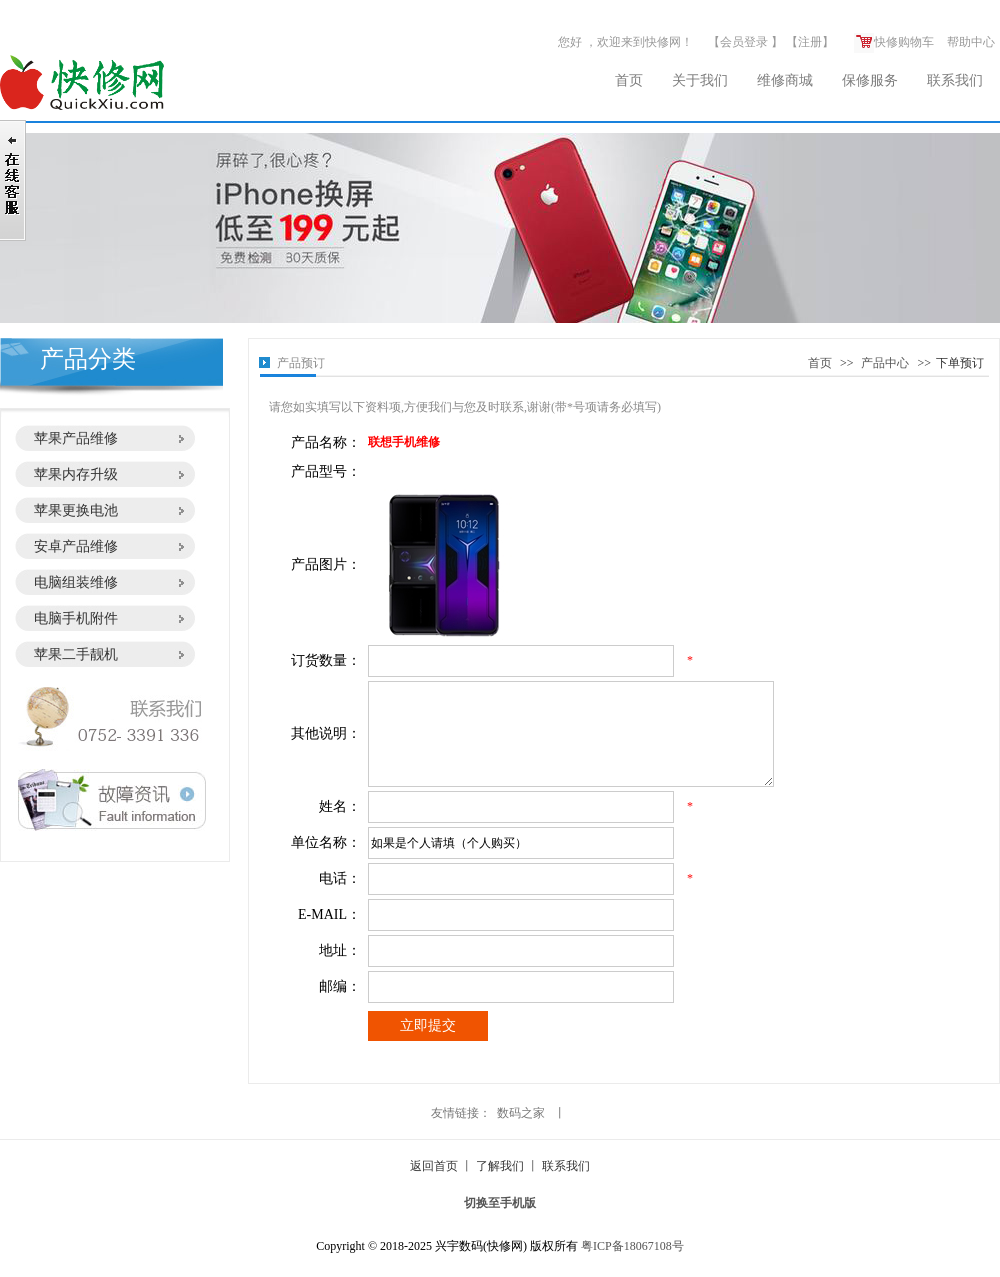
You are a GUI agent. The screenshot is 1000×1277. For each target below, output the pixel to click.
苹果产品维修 (76, 438)
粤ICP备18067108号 (632, 1246)
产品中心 (885, 363)
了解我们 (500, 1166)
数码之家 (521, 1113)
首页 (629, 80)
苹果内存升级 (76, 474)
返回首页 (434, 1166)
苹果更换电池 (76, 510)
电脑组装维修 (76, 582)
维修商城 (785, 80)
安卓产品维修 (76, 546)
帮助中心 (971, 42)
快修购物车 (894, 42)
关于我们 (700, 80)
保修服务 (870, 80)
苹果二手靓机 (76, 654)
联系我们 (955, 80)
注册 (810, 42)
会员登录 (744, 42)
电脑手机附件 (76, 618)
